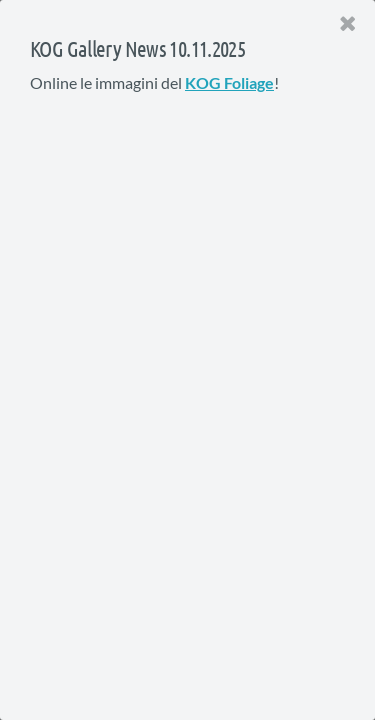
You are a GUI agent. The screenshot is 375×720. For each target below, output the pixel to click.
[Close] (348, 24)
